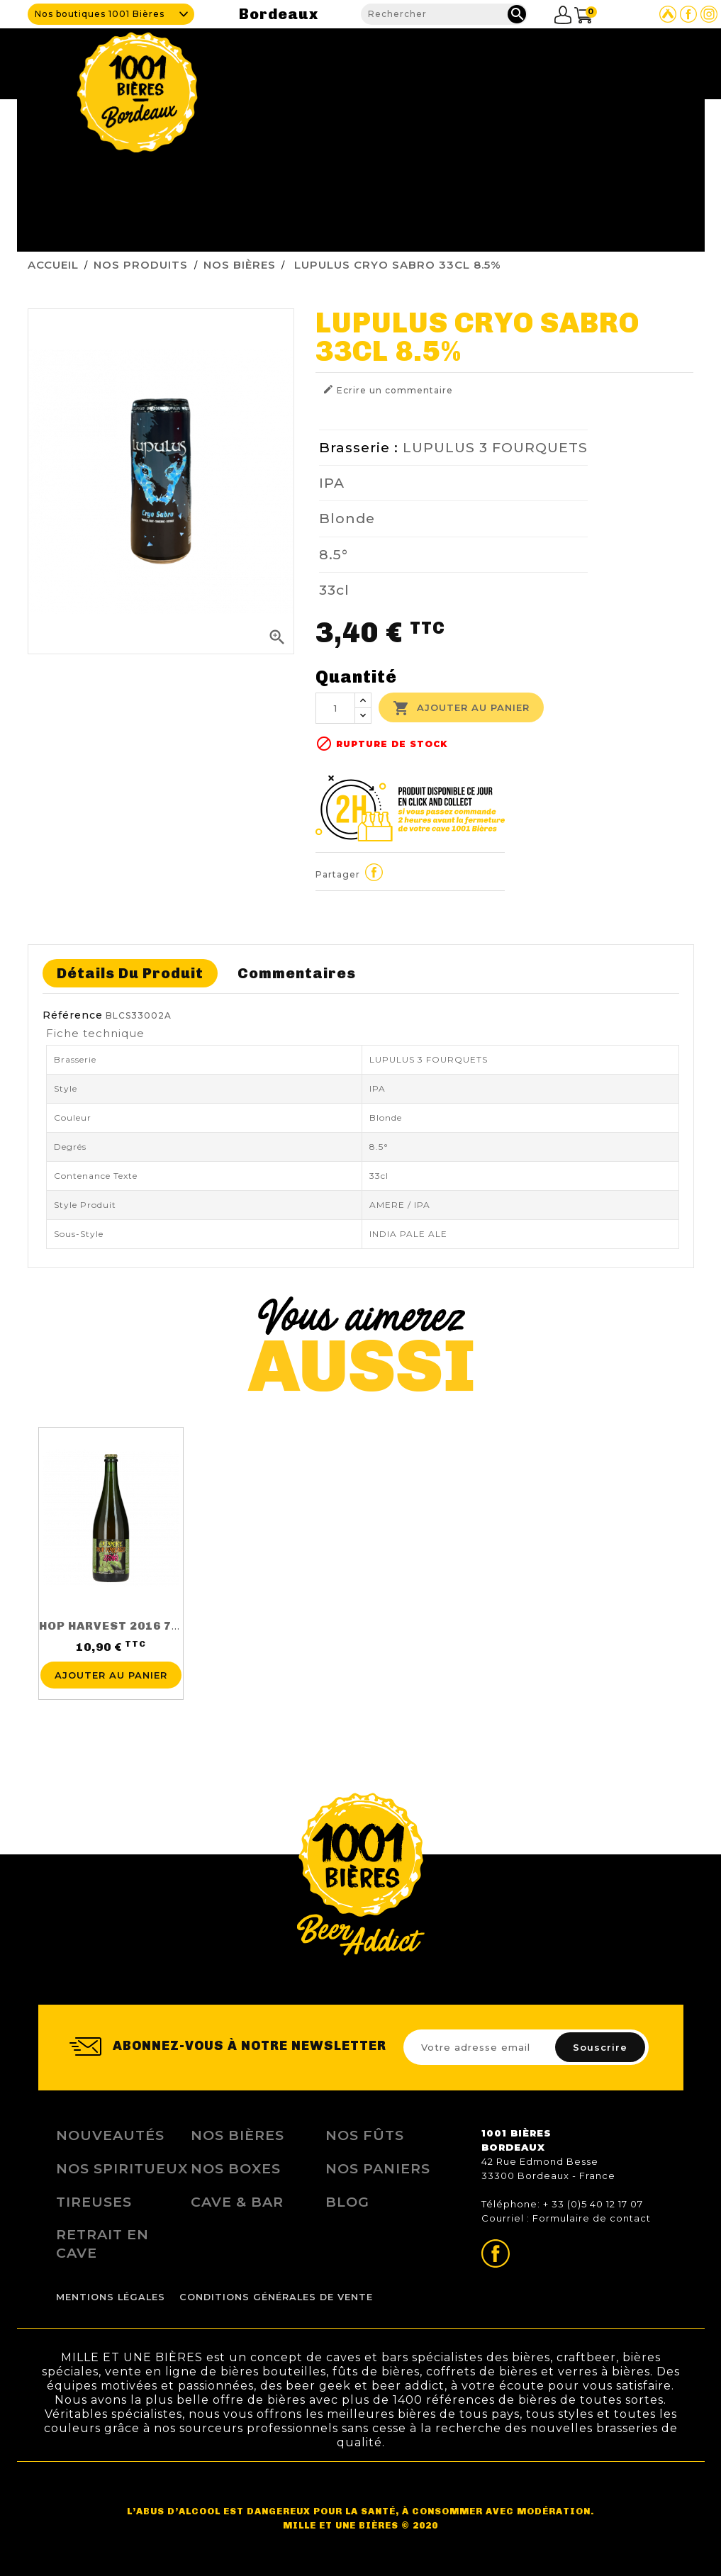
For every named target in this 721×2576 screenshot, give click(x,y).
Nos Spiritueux (122, 2168)
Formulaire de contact (591, 2218)
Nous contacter (644, 60)
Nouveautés (110, 2135)
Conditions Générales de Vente (276, 2297)
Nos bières (237, 2135)
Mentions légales (110, 2297)
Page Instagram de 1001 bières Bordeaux (708, 14)
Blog (579, 60)
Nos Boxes (236, 2168)
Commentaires (296, 973)
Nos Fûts (364, 2135)
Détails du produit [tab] (130, 973)
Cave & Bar (397, 60)
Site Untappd (667, 14)
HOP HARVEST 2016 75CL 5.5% (133, 1626)
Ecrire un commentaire (388, 389)
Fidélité (535, 60)
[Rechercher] (444, 14)
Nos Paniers (377, 2168)
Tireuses (94, 2201)
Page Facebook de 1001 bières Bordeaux (688, 14)
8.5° (333, 554)
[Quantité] (335, 708)
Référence (73, 1015)
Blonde (347, 518)
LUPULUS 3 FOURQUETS (495, 447)
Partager (373, 871)
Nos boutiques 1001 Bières (99, 14)
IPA (332, 482)
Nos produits (469, 60)
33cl (334, 589)
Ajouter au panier (461, 708)
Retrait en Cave (102, 2243)
